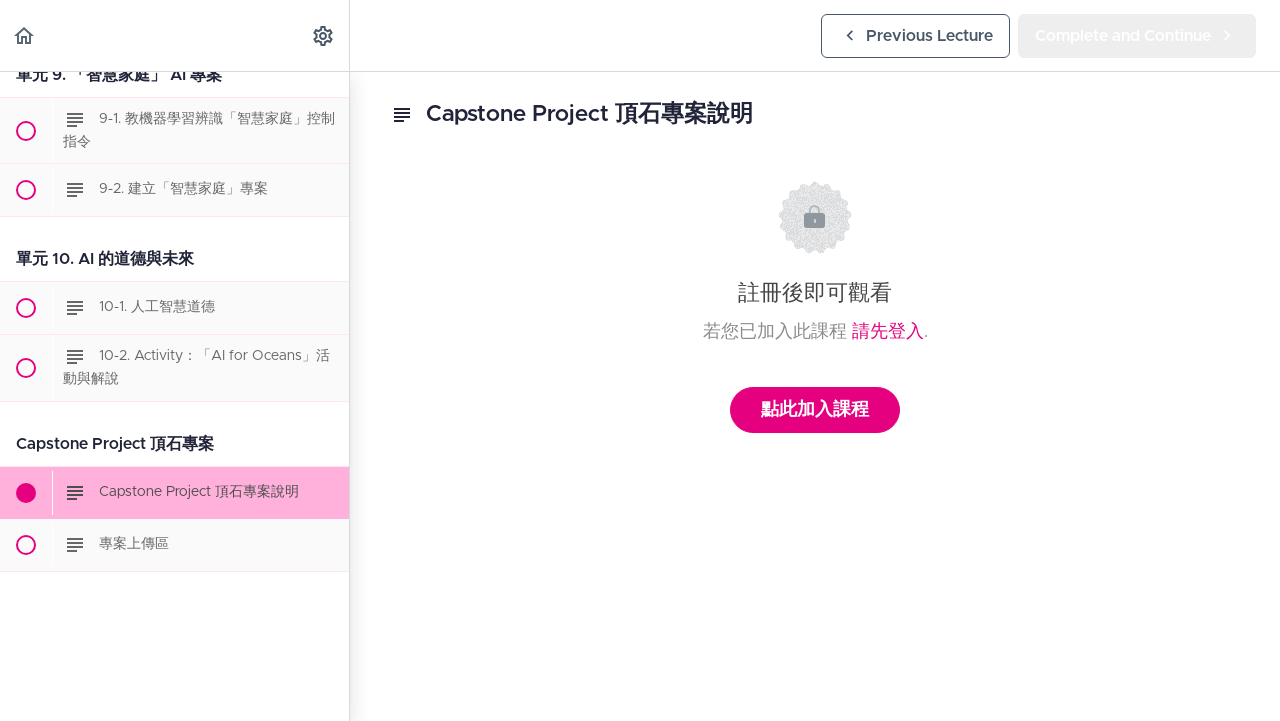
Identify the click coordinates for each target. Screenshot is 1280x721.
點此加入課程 (815, 410)
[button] (25, 35)
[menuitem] (324, 35)
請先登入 (888, 332)
